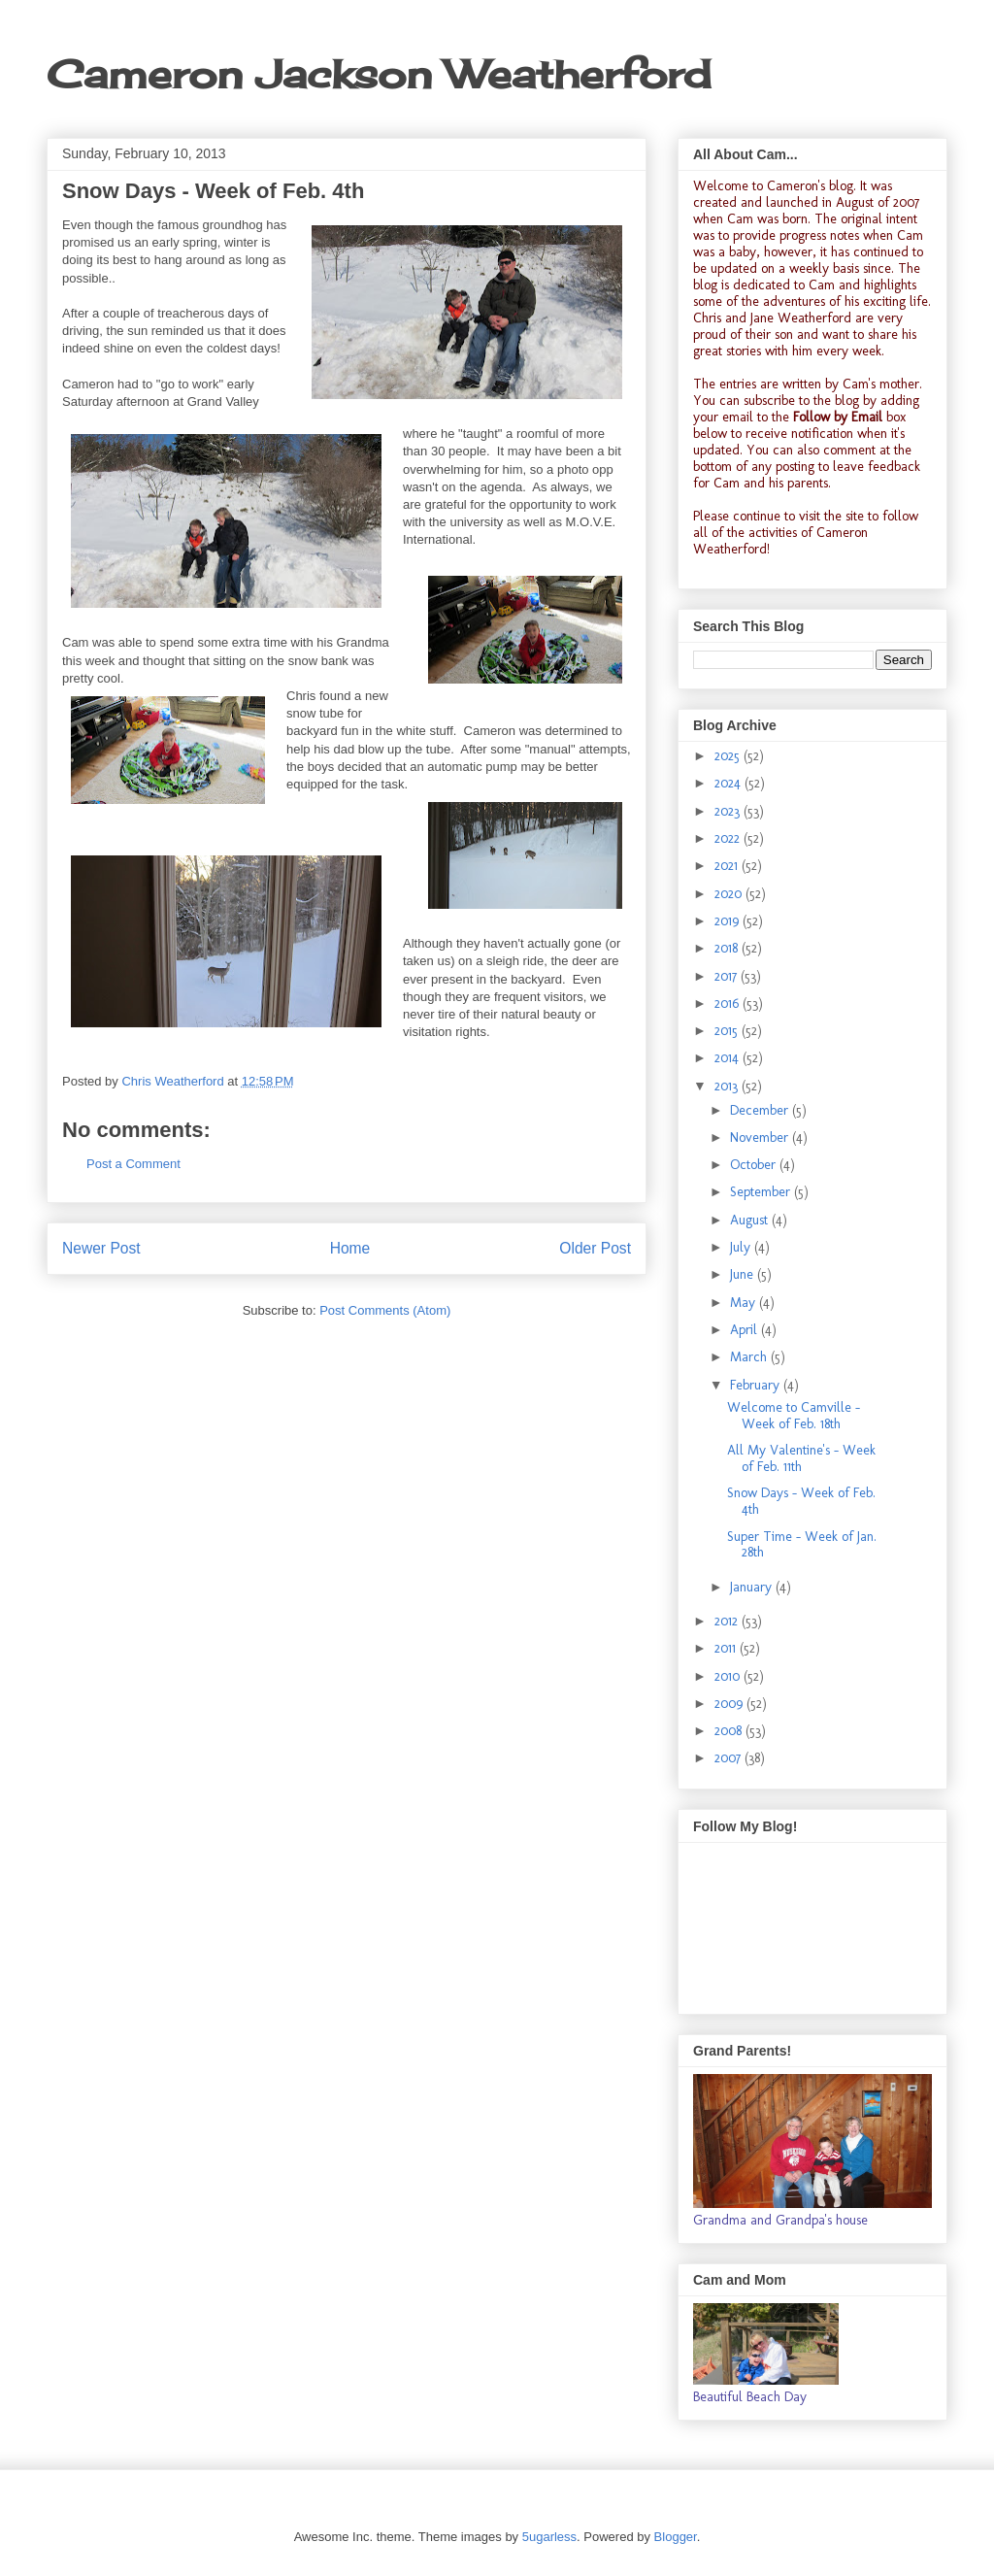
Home (350, 1248)
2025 (729, 756)
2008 (730, 1731)
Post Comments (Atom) (384, 1310)
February (756, 1385)
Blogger (675, 2536)
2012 (728, 1621)
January (753, 1587)
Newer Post (101, 1248)
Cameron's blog (810, 186)
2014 (728, 1058)
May (744, 1302)
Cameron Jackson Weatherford (379, 74)
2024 (729, 783)
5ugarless (549, 2536)
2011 (727, 1648)
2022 (729, 838)
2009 (730, 1703)
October (754, 1164)
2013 (728, 1086)
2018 (728, 948)
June (743, 1274)
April (745, 1329)
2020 (730, 894)
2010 (729, 1676)
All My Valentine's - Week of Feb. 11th (801, 1458)
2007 (729, 1758)
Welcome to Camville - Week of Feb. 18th (793, 1415)
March (750, 1357)
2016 (728, 1003)
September (762, 1192)
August (751, 1220)
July (742, 1247)
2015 (728, 1030)
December (761, 1110)
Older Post (595, 1248)
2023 (729, 811)
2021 (728, 865)
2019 (728, 921)
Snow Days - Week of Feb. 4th (801, 1501)
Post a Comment (133, 1163)
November (761, 1137)
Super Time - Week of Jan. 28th (802, 1544)
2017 (727, 976)
